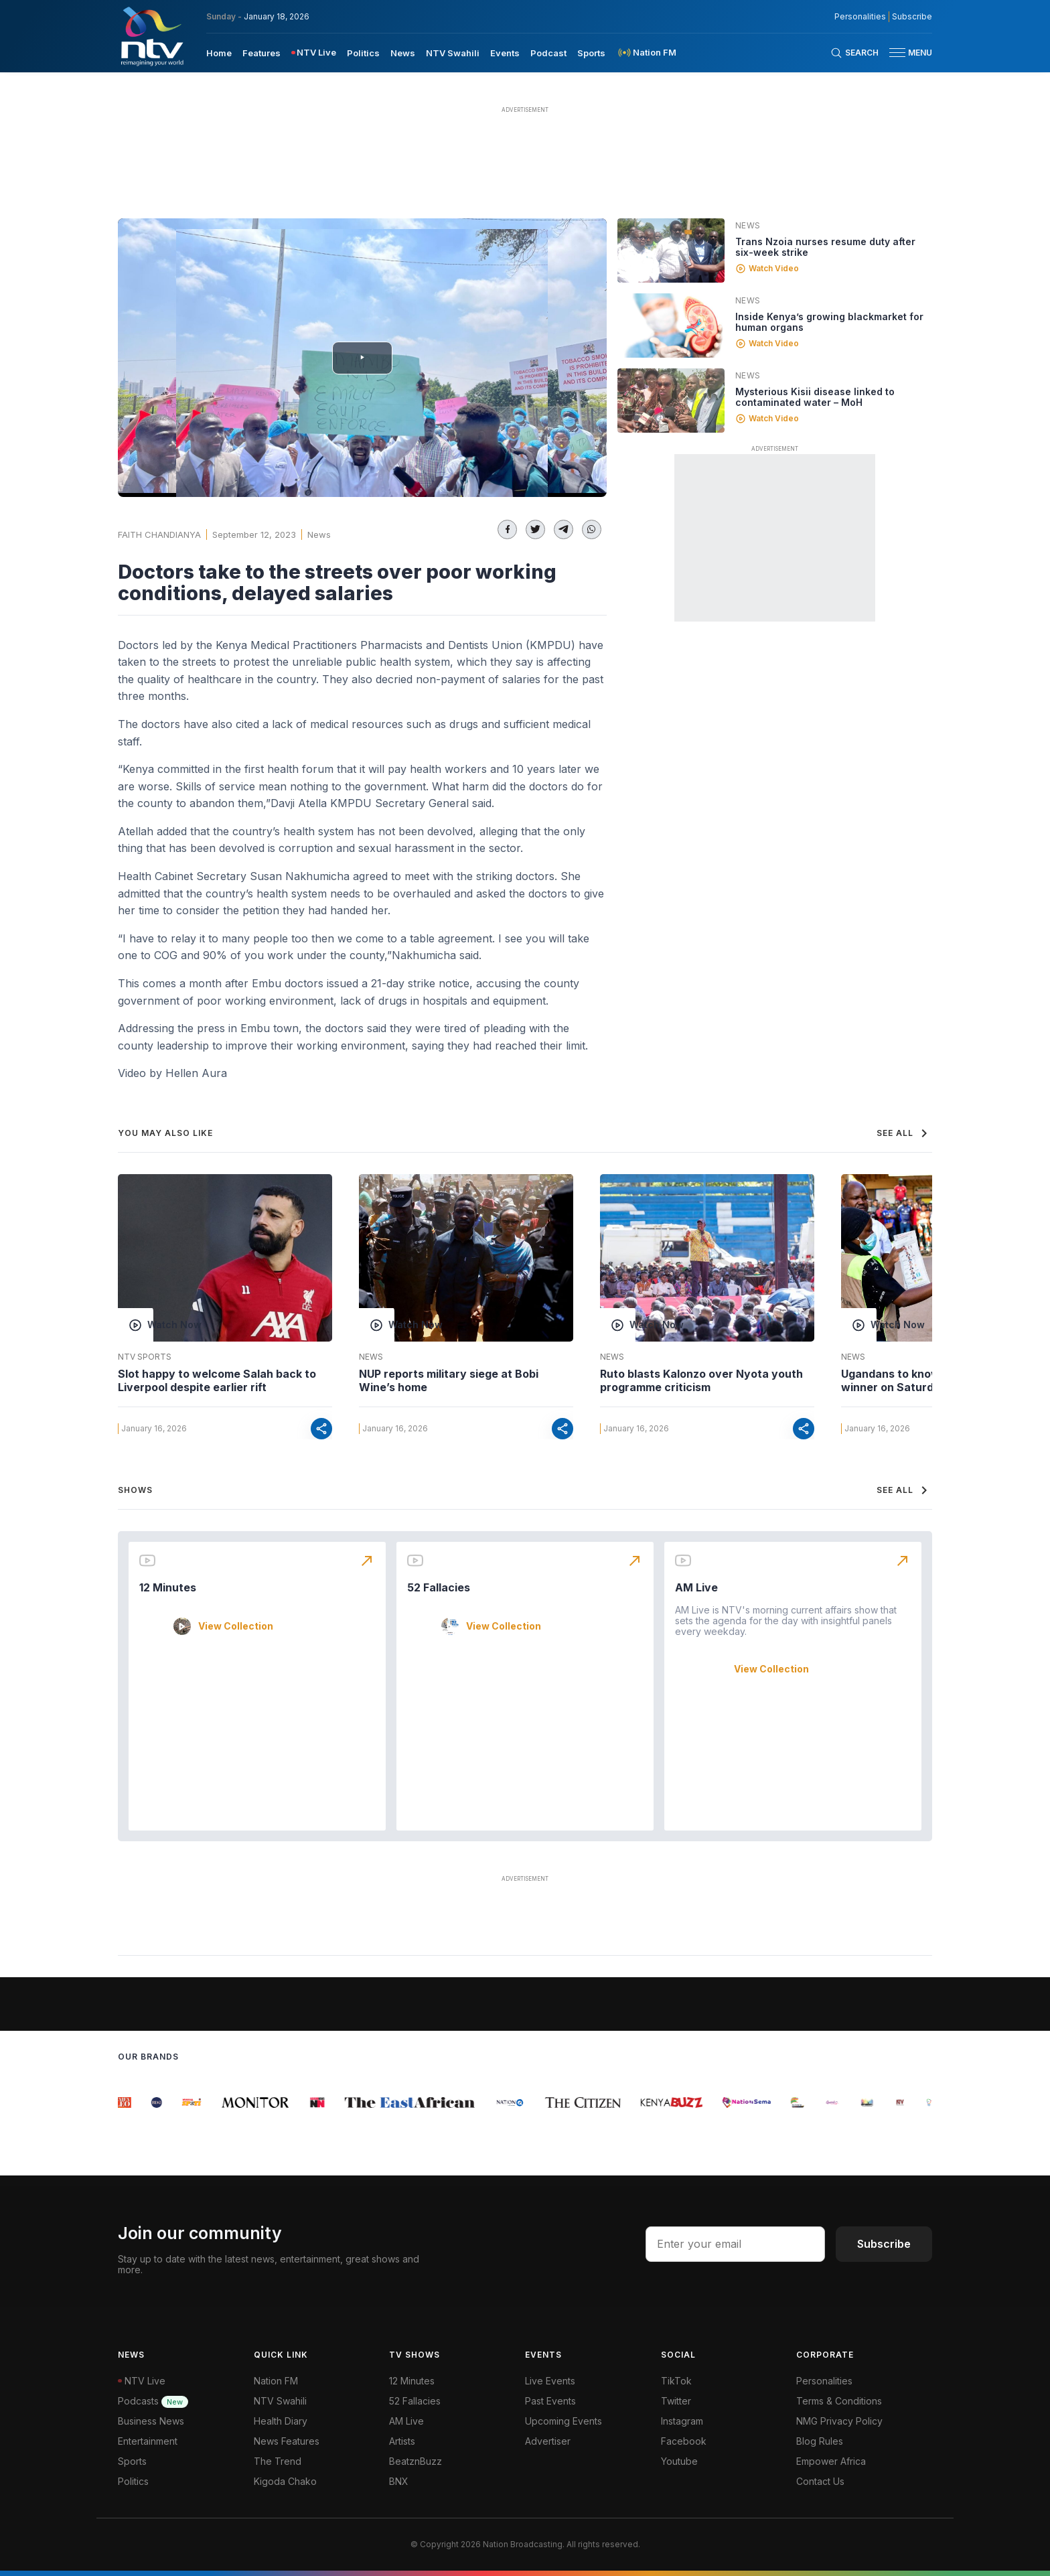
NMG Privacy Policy (839, 2421)
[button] (905, 52)
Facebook (683, 2441)
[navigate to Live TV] (313, 53)
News (319, 534)
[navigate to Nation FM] (646, 52)
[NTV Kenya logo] (151, 36)
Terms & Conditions (839, 2401)
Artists (402, 2441)
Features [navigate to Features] (261, 53)
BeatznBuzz (415, 2461)
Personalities (824, 2380)
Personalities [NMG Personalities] (860, 16)
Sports (132, 2461)
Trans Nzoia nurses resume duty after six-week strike (825, 247)
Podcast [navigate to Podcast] (548, 53)
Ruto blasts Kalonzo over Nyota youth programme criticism (701, 1380)
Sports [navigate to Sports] (591, 53)
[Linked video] (671, 250)
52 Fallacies (438, 1587)
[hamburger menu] (897, 52)
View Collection (235, 1626)
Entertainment (147, 2441)
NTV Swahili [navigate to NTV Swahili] (452, 53)
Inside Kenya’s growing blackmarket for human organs (829, 322)
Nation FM (276, 2380)
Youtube (679, 2461)
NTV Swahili (280, 2401)
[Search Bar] (854, 53)
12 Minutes (167, 1587)
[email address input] (735, 2243)
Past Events (550, 2401)
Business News (151, 2421)
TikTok (676, 2380)
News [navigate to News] (402, 53)
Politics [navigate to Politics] (363, 53)
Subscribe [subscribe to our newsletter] (912, 16)
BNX (398, 2481)
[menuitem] (219, 52)
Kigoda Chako (285, 2481)
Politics (133, 2481)
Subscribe (884, 2243)
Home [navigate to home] (219, 53)
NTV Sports (144, 1357)
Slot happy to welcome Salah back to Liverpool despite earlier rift (217, 1380)
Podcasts (153, 2401)
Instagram (682, 2421)
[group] (126, 2102)
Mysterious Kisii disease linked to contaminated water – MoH (815, 397)
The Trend (277, 2461)
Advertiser (548, 2441)
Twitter (676, 2401)
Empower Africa (831, 2461)
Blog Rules (819, 2441)
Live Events (550, 2380)
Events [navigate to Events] (505, 53)
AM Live (696, 1587)
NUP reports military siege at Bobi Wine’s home (448, 1380)
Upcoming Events (563, 2421)
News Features (286, 2441)
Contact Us (820, 2481)
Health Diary (280, 2421)
